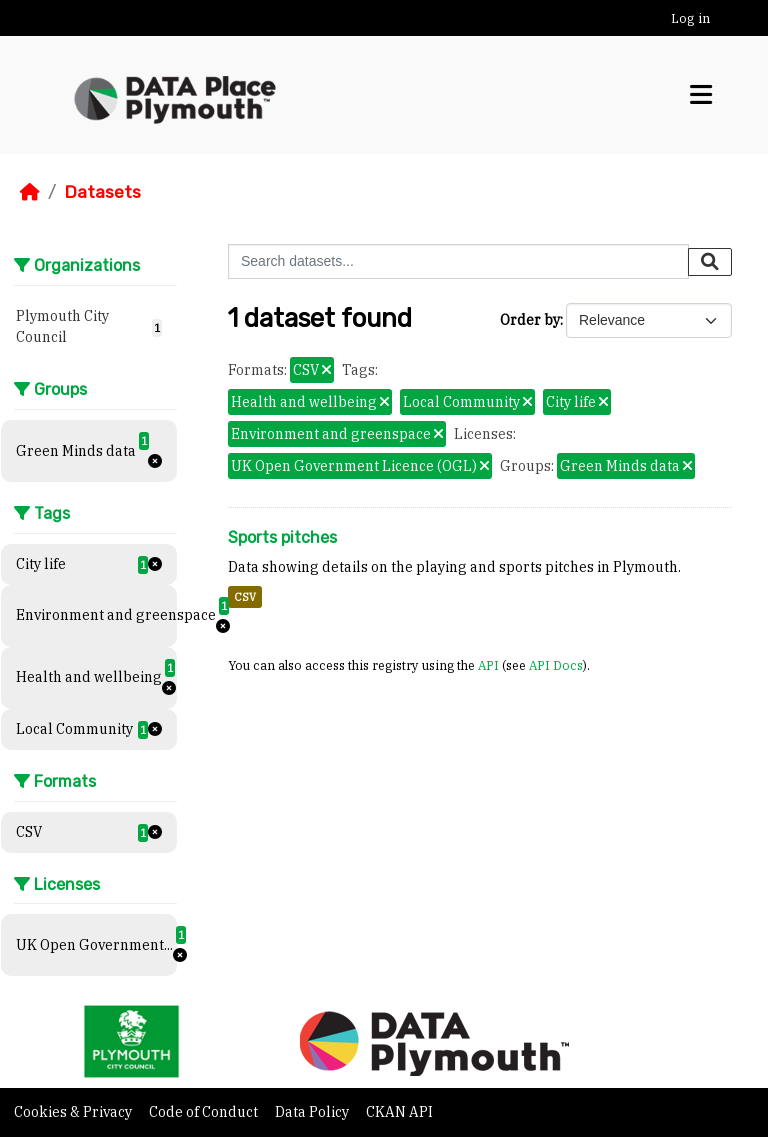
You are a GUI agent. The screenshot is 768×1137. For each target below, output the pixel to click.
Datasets (102, 192)
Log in (690, 18)
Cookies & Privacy (74, 1112)
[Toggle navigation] (701, 95)
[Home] (30, 192)
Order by (530, 320)
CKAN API (399, 1112)
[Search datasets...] (458, 261)
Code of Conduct (205, 1112)
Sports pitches (282, 537)
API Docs (556, 665)
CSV (245, 597)
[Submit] (710, 262)
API (488, 665)
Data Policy (313, 1112)
